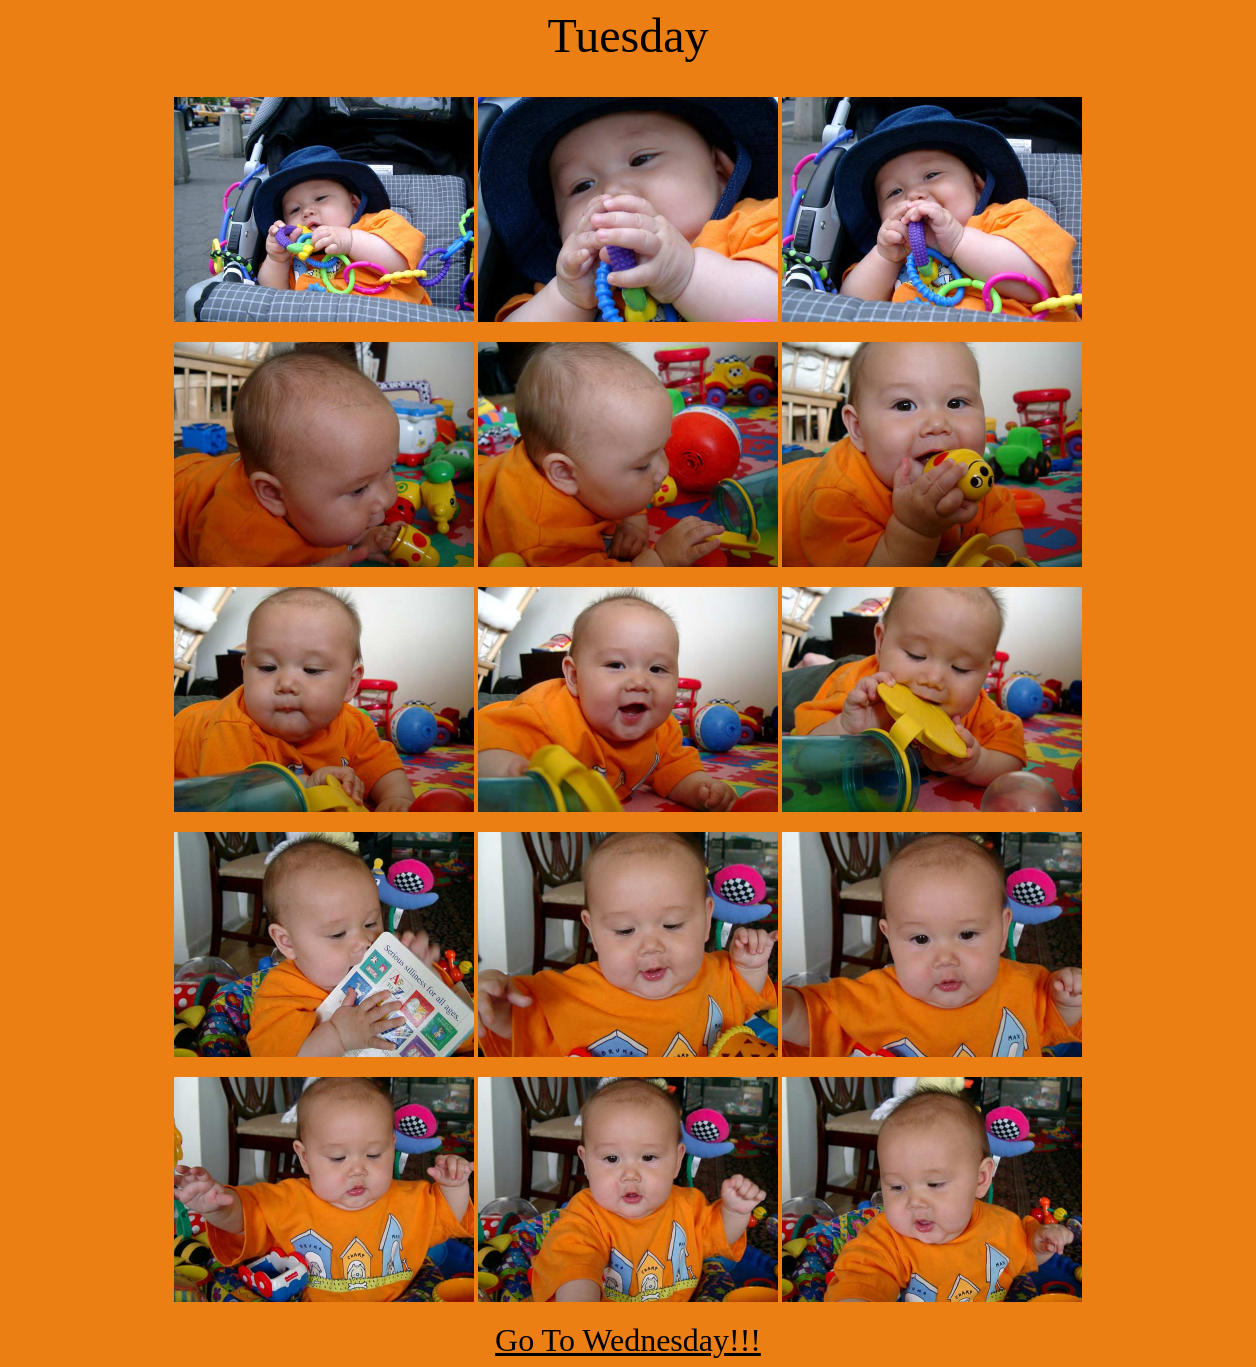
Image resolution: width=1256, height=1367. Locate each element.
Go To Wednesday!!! (628, 1340)
